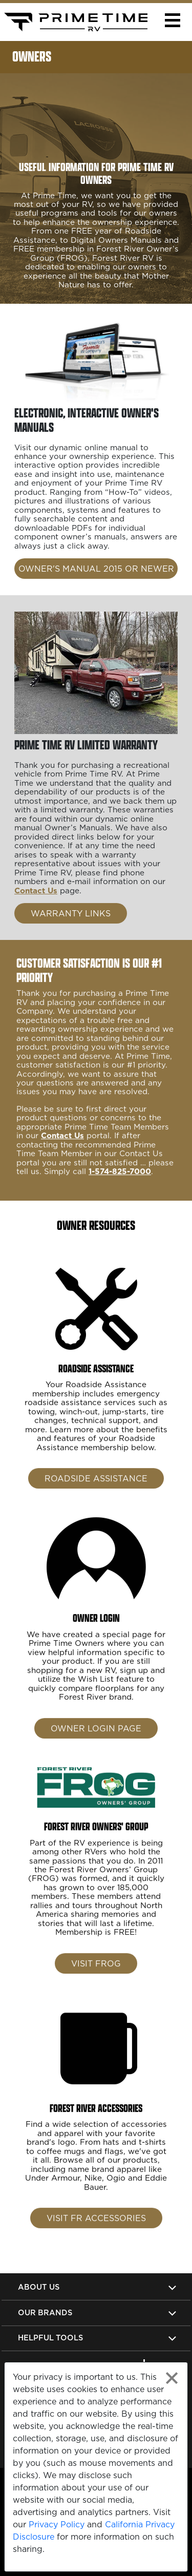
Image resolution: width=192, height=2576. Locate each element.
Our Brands (45, 2312)
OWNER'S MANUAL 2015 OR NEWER (96, 568)
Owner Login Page (96, 1746)
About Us (38, 2286)
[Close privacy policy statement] (171, 2378)
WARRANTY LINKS (71, 913)
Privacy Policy (56, 2524)
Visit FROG (96, 1981)
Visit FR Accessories (96, 2236)
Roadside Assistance (96, 1496)
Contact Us (35, 890)
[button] (172, 20)
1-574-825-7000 (120, 1189)
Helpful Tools (50, 2337)
